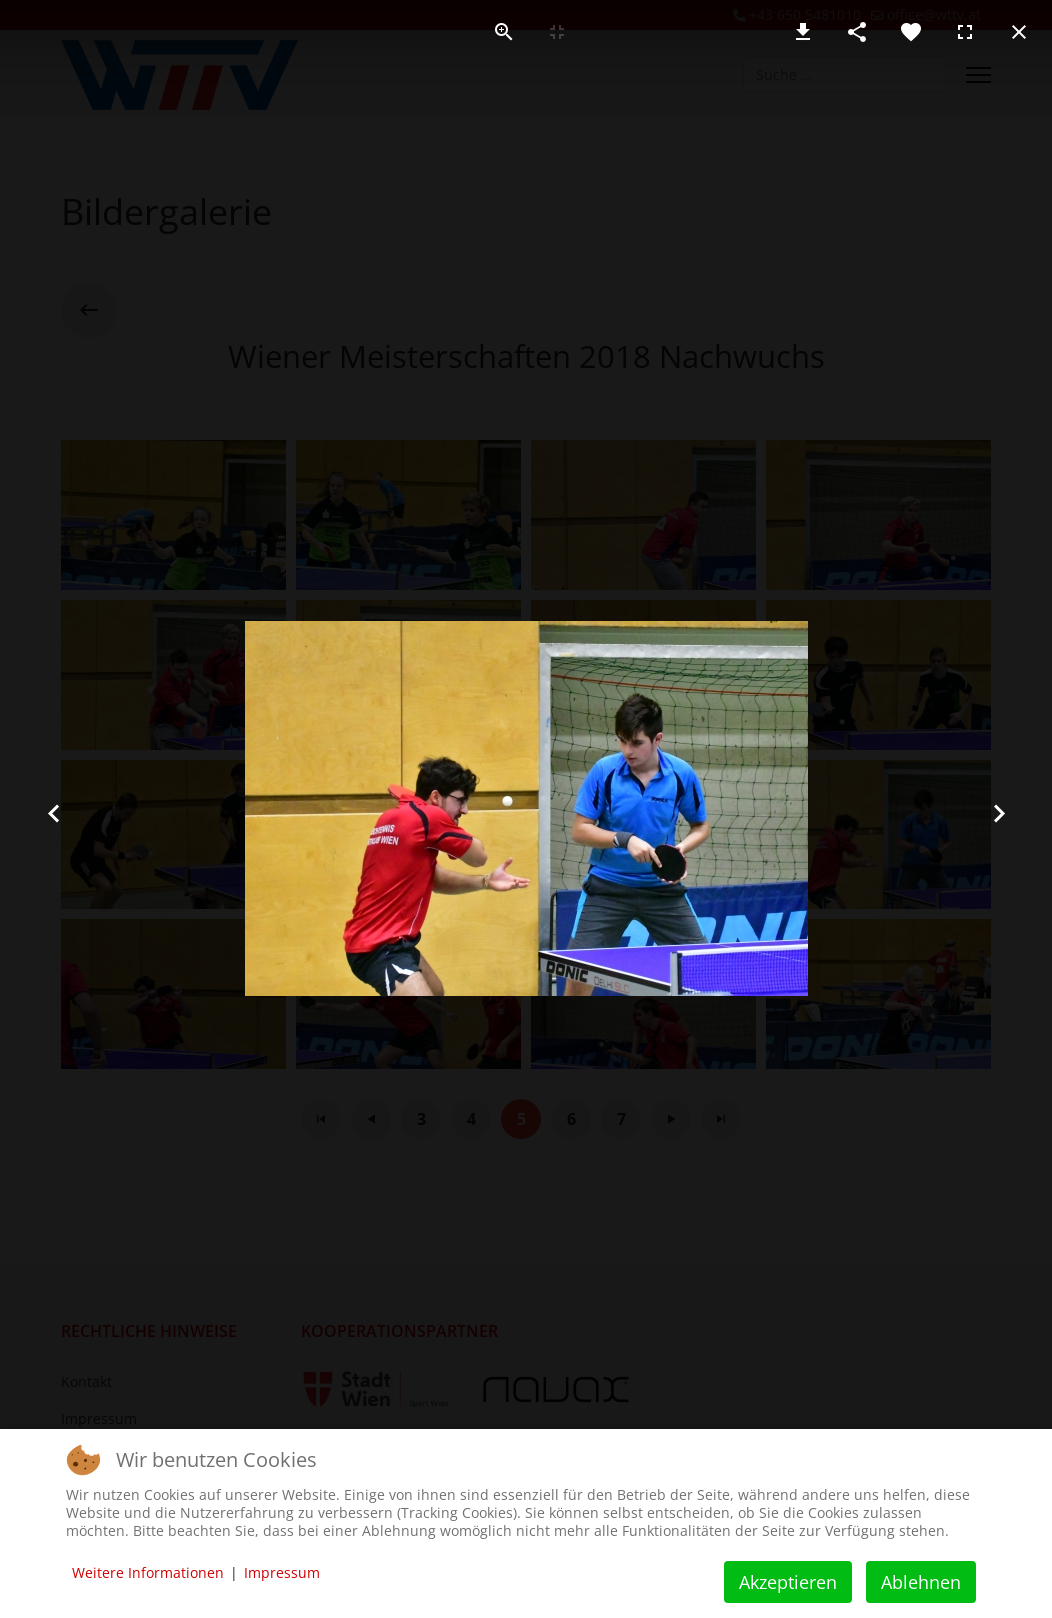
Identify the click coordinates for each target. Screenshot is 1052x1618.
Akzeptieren (788, 1582)
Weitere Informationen (148, 1572)
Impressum (282, 1572)
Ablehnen (921, 1582)
